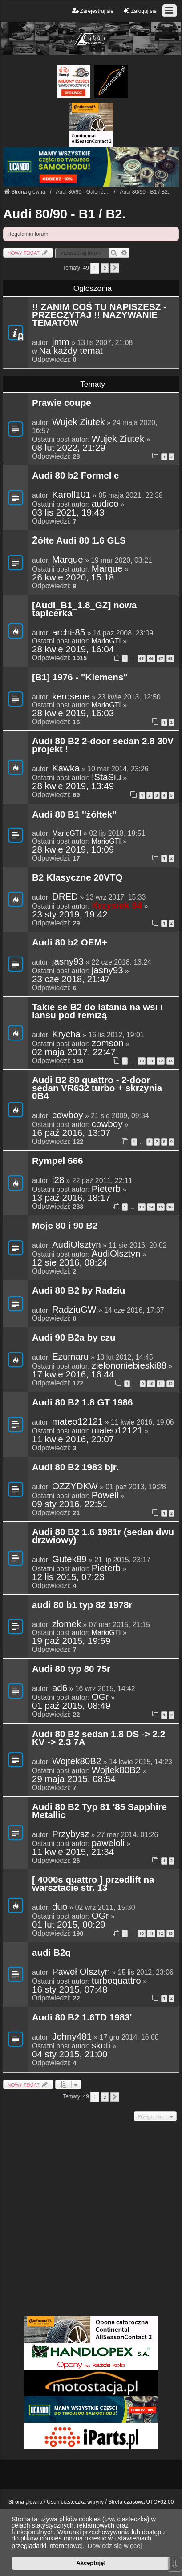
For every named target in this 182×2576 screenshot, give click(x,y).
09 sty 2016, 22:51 (69, 1504)
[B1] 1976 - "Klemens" (80, 677)
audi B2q (51, 1953)
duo (59, 1907)
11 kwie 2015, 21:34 (73, 1852)
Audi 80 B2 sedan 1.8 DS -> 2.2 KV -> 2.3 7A (98, 1738)
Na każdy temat (71, 351)
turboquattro (116, 1981)
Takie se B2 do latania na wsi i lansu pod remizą (97, 1011)
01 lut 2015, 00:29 (68, 1925)
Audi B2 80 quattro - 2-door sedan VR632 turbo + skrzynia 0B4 (97, 1088)
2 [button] (104, 268)
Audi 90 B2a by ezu (74, 1338)
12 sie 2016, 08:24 (69, 1262)
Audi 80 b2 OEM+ (69, 942)
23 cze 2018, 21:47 (71, 979)
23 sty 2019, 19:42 (69, 914)
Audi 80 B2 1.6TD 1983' (82, 2017)
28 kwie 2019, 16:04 (73, 649)
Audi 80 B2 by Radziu (78, 1290)
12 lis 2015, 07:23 (68, 1577)
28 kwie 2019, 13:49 (73, 786)
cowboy (67, 1115)
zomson (108, 1043)
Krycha (66, 1034)
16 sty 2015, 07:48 (69, 1989)
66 (151, 658)
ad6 (59, 1688)
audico (105, 504)
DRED (65, 897)
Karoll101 (71, 495)
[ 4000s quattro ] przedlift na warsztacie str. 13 (93, 1884)
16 (170, 1207)
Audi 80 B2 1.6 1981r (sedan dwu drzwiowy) (103, 1536)
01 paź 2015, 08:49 (71, 1706)
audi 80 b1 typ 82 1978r (82, 1605)
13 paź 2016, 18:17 (71, 1198)
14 (151, 1207)
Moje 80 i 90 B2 (65, 1226)
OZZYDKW (75, 1486)
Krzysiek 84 (117, 905)
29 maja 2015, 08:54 (74, 1779)
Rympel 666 (57, 1161)
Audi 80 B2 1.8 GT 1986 (82, 1402)
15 (160, 1207)
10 (141, 1061)
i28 (58, 1180)
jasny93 (68, 961)
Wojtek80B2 (76, 1761)
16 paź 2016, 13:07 (71, 1133)
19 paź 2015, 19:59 (71, 1641)
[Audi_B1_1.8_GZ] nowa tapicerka (84, 609)
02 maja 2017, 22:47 (74, 1052)
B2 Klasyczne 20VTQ (77, 877)
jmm (60, 342)
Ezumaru (70, 1357)
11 (151, 1061)
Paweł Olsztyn (81, 1972)
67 (160, 658)
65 (141, 658)
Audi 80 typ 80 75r (71, 1669)
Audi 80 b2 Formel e (75, 476)
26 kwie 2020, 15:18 (73, 577)
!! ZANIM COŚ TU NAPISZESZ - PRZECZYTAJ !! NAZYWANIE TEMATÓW (99, 315)
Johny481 (72, 2036)
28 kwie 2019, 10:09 (73, 849)
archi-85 (68, 632)
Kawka (66, 768)
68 (170, 658)
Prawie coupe (61, 403)
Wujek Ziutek (78, 422)
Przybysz (70, 1834)
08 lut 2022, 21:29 (68, 448)
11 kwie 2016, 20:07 (73, 1439)
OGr (100, 1697)
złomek (66, 1624)
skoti (101, 2045)
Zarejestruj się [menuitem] (92, 11)
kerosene (71, 696)
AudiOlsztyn (76, 1245)
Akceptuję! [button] (90, 2563)
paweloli (108, 1843)
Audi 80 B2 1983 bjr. (75, 1467)
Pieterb (106, 1189)
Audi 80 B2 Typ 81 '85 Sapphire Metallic (99, 1811)
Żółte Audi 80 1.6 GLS (79, 540)
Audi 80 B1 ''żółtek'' (74, 814)
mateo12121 (77, 1421)
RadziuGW (74, 1310)
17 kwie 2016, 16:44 (73, 1374)
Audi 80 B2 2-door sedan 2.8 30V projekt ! (103, 745)
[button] (114, 268)
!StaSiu (106, 777)
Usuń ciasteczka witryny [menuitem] (75, 2502)
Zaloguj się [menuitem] (140, 11)
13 (170, 1061)
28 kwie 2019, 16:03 (73, 713)
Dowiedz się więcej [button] (115, 2545)
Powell (105, 1495)
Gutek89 (69, 1559)
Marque (67, 560)
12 (160, 1061)
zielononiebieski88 (129, 1365)
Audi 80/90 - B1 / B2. (64, 214)
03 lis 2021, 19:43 (68, 512)
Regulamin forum (28, 234)
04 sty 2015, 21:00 (69, 2054)
